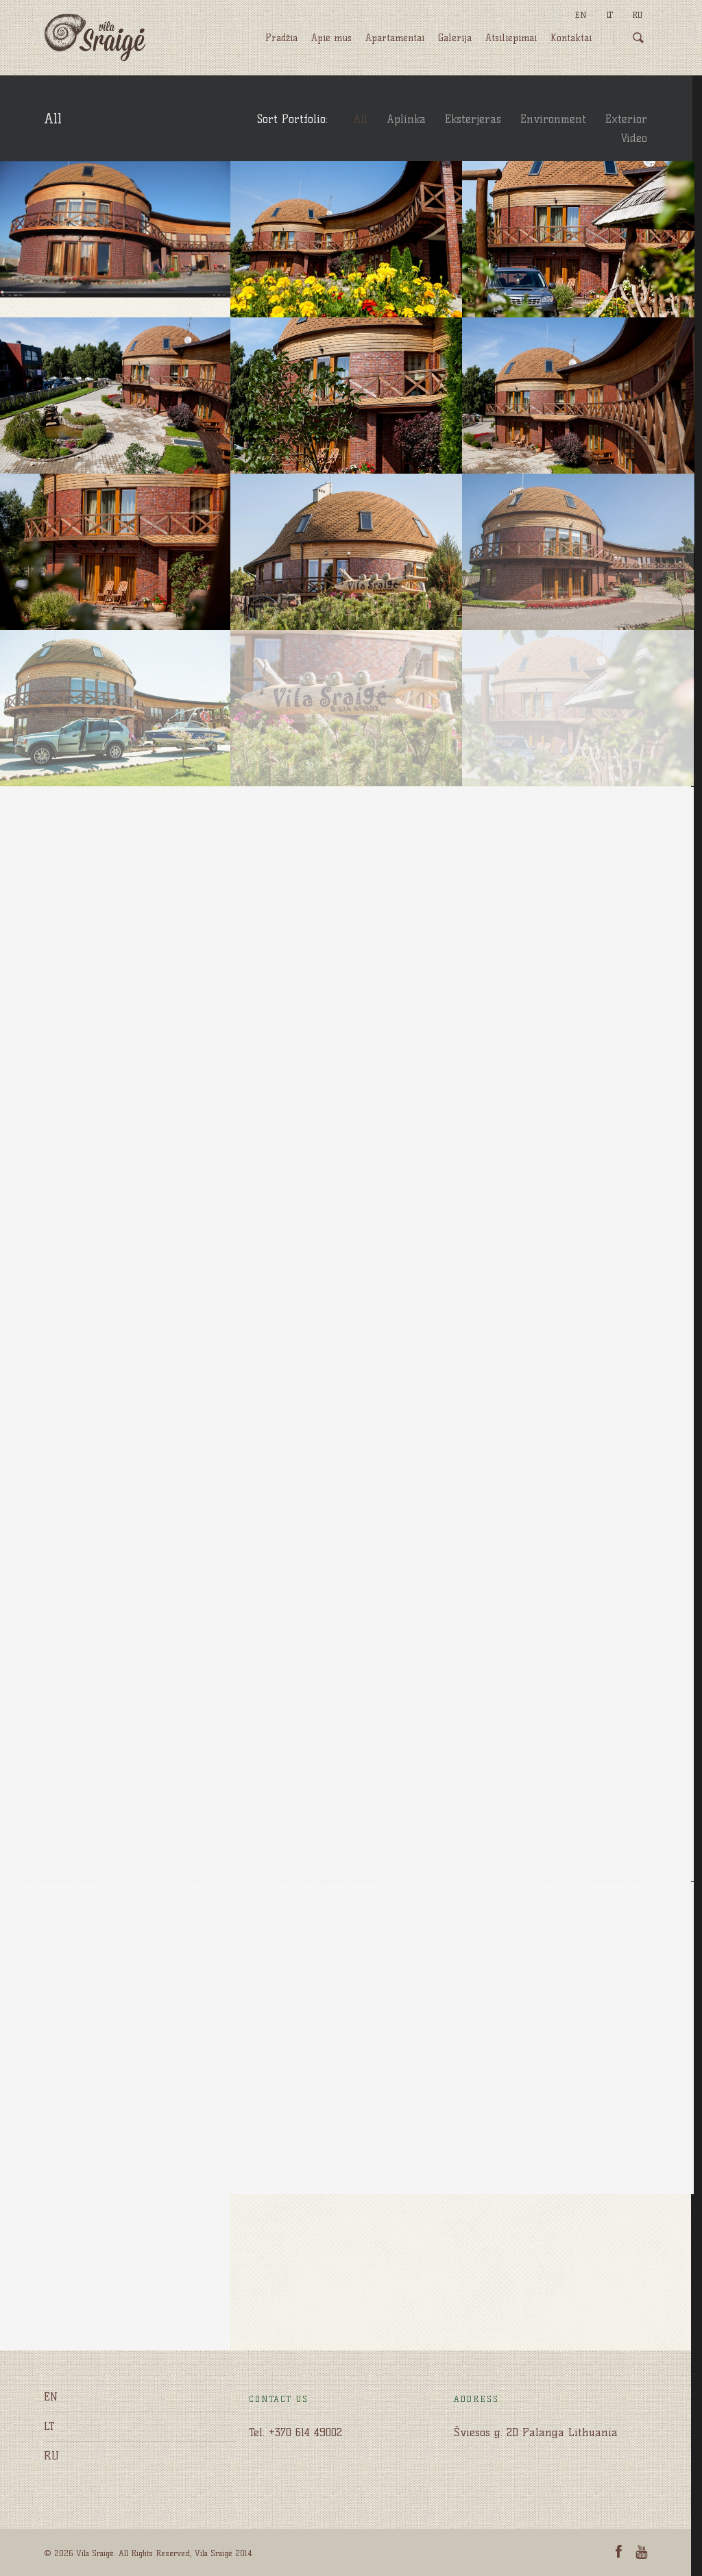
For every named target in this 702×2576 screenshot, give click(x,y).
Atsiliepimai (511, 38)
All (360, 119)
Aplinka (406, 119)
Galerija (455, 38)
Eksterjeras (473, 119)
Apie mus (331, 38)
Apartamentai (394, 38)
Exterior (626, 119)
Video (633, 138)
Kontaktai (571, 38)
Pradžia (281, 38)
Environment (553, 119)
